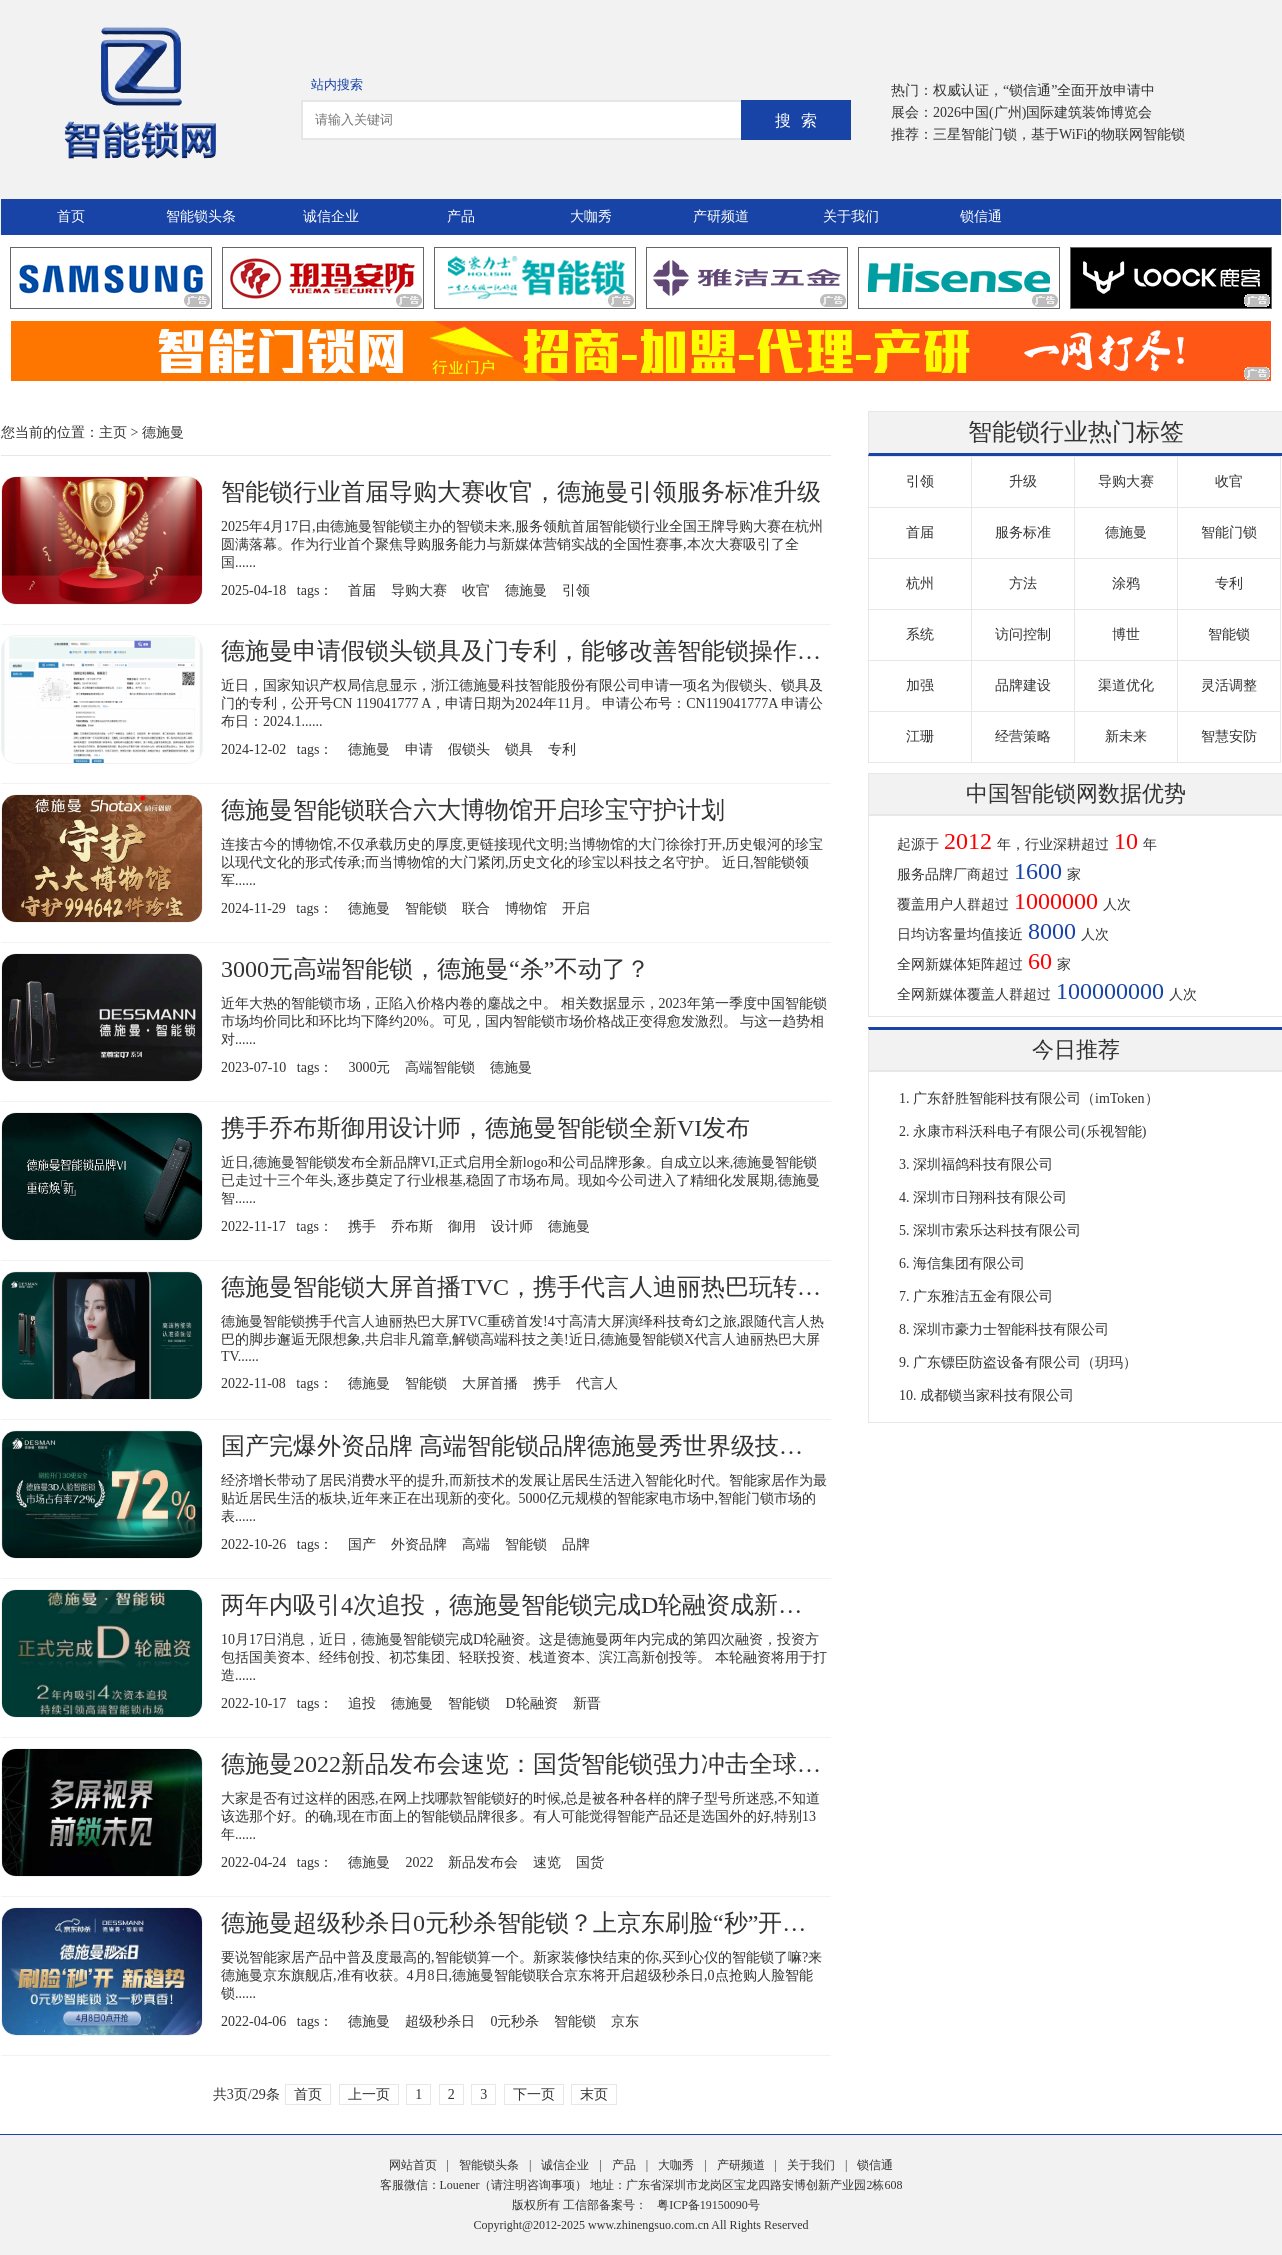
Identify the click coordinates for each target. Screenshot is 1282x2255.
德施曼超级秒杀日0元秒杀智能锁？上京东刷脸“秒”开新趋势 (537, 1923)
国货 (590, 1862)
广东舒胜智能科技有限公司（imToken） (1036, 1098)
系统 (920, 634)
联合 (476, 908)
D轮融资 (531, 1703)
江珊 (920, 736)
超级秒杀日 (440, 2021)
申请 (419, 749)
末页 (594, 2094)
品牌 (576, 1544)
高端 (476, 1544)
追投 (362, 1703)
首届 (362, 590)
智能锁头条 (201, 216)
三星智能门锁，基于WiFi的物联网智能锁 (1059, 134)
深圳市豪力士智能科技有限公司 (1011, 1329)
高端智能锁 (440, 1067)
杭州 (920, 583)
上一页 (369, 2094)
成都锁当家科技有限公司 (997, 1395)
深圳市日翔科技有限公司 (990, 1197)
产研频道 (721, 216)
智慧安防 (1229, 736)
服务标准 (1023, 532)
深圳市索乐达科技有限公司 (997, 1230)
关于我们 (851, 216)
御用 (462, 1226)
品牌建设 (1023, 685)
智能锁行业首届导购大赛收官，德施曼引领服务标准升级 (521, 492)
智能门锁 (1229, 532)
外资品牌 (419, 1544)
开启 (576, 908)
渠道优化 (1126, 685)
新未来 (1126, 736)
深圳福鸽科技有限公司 (983, 1164)
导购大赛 (419, 590)
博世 (1126, 634)
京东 (625, 2021)
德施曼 (163, 432)
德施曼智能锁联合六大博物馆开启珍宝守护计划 (473, 810)
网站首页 (413, 2165)
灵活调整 (1229, 685)
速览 (547, 1862)
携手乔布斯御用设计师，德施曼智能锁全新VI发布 (485, 1128)
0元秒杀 (514, 2021)
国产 (362, 1544)
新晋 (587, 1703)
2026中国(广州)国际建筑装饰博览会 (1042, 112)
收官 (476, 590)
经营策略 (1023, 736)
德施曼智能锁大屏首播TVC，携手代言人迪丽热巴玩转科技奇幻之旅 (581, 1287)
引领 (576, 590)
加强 (920, 685)
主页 (113, 432)
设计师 (512, 1226)
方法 (1023, 583)
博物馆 (526, 908)
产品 (461, 216)
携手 (362, 1226)
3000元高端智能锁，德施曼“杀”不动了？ (435, 969)
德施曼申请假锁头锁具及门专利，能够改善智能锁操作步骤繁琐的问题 (593, 651)
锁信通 (981, 216)
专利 (562, 749)
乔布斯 (412, 1226)
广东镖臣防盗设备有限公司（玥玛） (1025, 1362)
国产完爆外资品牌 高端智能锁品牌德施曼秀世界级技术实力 (536, 1446)
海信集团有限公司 (969, 1263)
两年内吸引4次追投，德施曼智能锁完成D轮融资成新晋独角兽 (547, 1605)
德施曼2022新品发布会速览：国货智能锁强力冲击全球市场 (533, 1764)
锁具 (519, 749)
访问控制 (1023, 634)
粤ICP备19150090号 (708, 2205)
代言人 (597, 1383)
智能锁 (426, 908)
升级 (1023, 481)
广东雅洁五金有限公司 (983, 1296)
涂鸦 (1126, 583)
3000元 (369, 1067)
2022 (419, 1862)
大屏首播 (490, 1383)
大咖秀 (591, 216)
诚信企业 (331, 216)
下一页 (534, 2094)
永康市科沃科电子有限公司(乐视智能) (1029, 1131)
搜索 (801, 120)
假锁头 (469, 749)
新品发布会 (483, 1862)
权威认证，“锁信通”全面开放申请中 (1044, 90)
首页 (71, 216)
